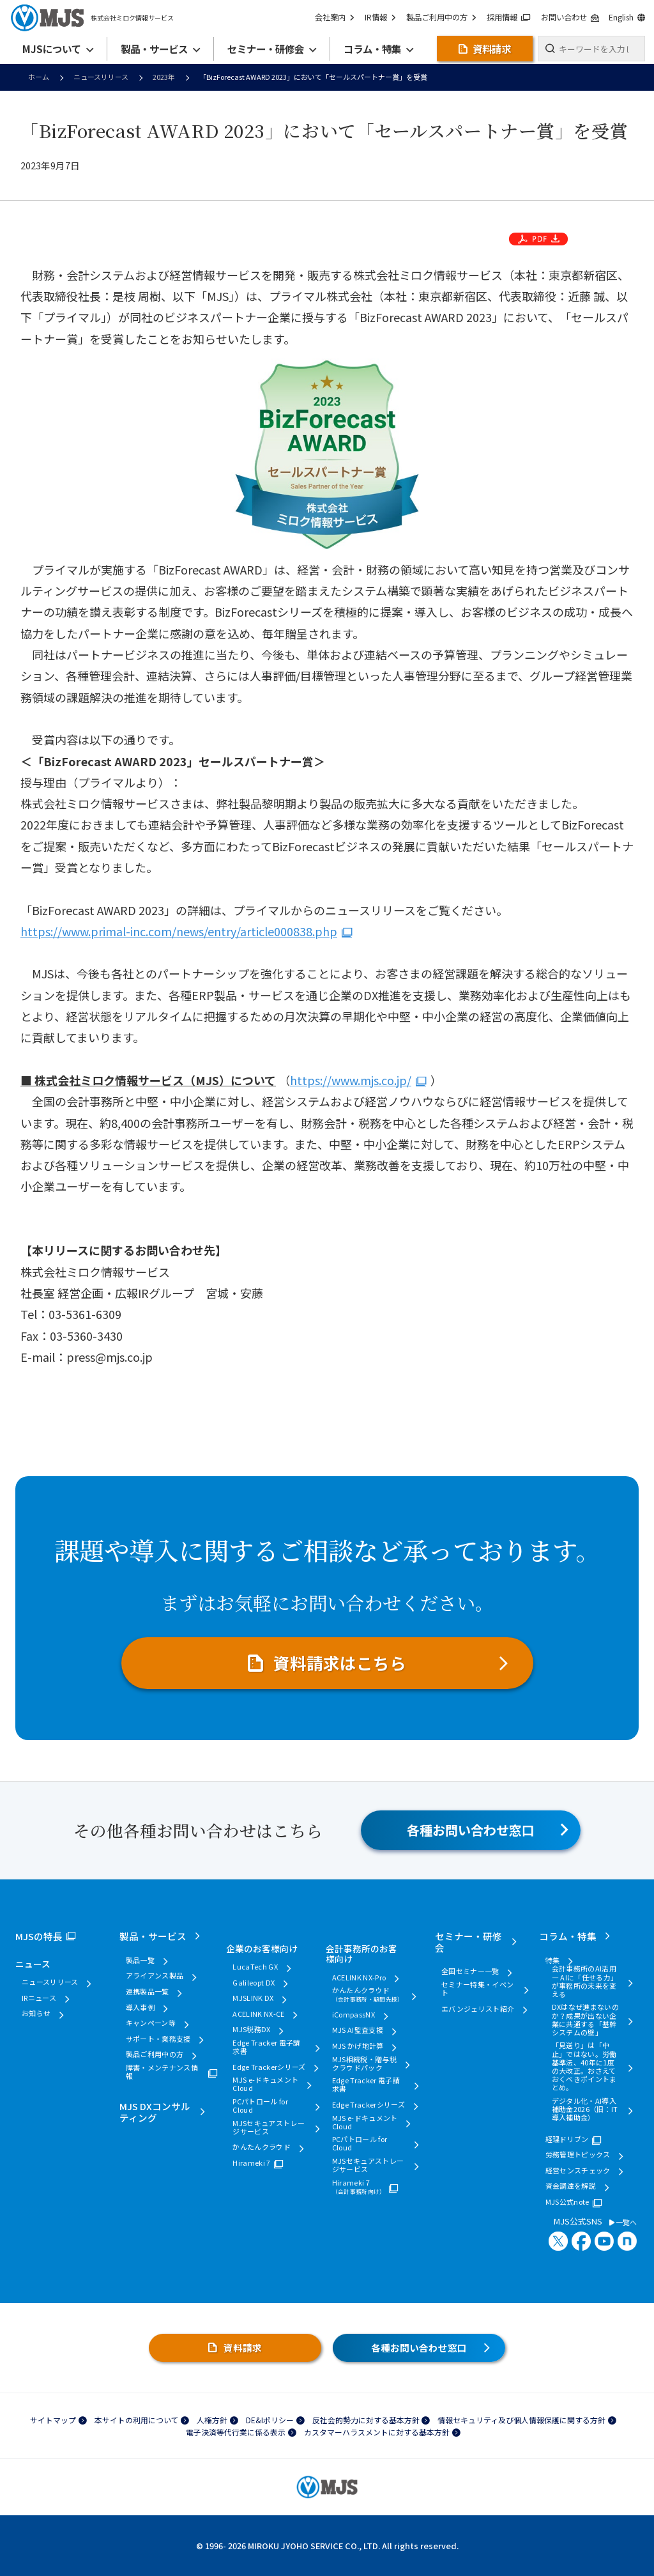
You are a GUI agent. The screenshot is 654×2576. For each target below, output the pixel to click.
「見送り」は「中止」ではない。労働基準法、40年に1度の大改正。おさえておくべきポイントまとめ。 (584, 2066)
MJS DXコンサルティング (154, 2111)
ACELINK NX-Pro (359, 1977)
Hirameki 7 (251, 2163)
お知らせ (36, 2013)
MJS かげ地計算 (358, 2046)
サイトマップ (53, 2419)
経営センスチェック (578, 2170)
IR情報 (382, 17)
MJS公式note (567, 2202)
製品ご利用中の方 (442, 17)
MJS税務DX (251, 2029)
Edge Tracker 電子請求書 (266, 2047)
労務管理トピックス (578, 2154)
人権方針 (212, 2419)
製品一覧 (140, 1960)
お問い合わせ (569, 17)
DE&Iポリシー (270, 2419)
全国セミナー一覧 (470, 1971)
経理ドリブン (567, 2139)
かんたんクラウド (261, 2147)
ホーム (38, 77)
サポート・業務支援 (158, 2039)
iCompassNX (353, 2014)
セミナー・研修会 (468, 1941)
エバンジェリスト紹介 (477, 2009)
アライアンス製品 (155, 1975)
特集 (552, 1960)
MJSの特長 (39, 1936)
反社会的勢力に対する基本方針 (366, 2419)
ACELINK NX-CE (258, 2014)
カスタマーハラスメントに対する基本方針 (377, 2431)
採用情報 (509, 17)
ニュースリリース (100, 77)
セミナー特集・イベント (477, 1988)
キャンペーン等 (151, 2023)
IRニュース (39, 1998)
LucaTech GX (255, 1967)
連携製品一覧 (147, 1991)
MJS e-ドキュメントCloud (265, 2084)
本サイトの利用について (137, 2419)
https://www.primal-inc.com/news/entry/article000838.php (178, 931)
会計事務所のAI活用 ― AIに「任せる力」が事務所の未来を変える (585, 1981)
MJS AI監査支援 (357, 2030)
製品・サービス (152, 1936)
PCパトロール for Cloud (260, 2105)
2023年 (164, 77)
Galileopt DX (253, 1982)
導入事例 (140, 2007)
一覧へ (623, 2222)
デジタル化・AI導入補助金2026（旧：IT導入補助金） (585, 2109)
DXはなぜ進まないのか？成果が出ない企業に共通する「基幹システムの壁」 (585, 2020)
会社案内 (336, 17)
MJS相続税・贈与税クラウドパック (364, 2063)
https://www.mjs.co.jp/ (350, 1080)
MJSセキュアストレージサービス (268, 2127)
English (627, 17)
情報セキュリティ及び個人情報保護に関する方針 (521, 2419)
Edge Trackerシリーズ (268, 2067)
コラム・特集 (568, 1936)
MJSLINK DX (252, 1998)
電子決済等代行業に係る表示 (235, 2431)
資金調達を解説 (570, 2186)
